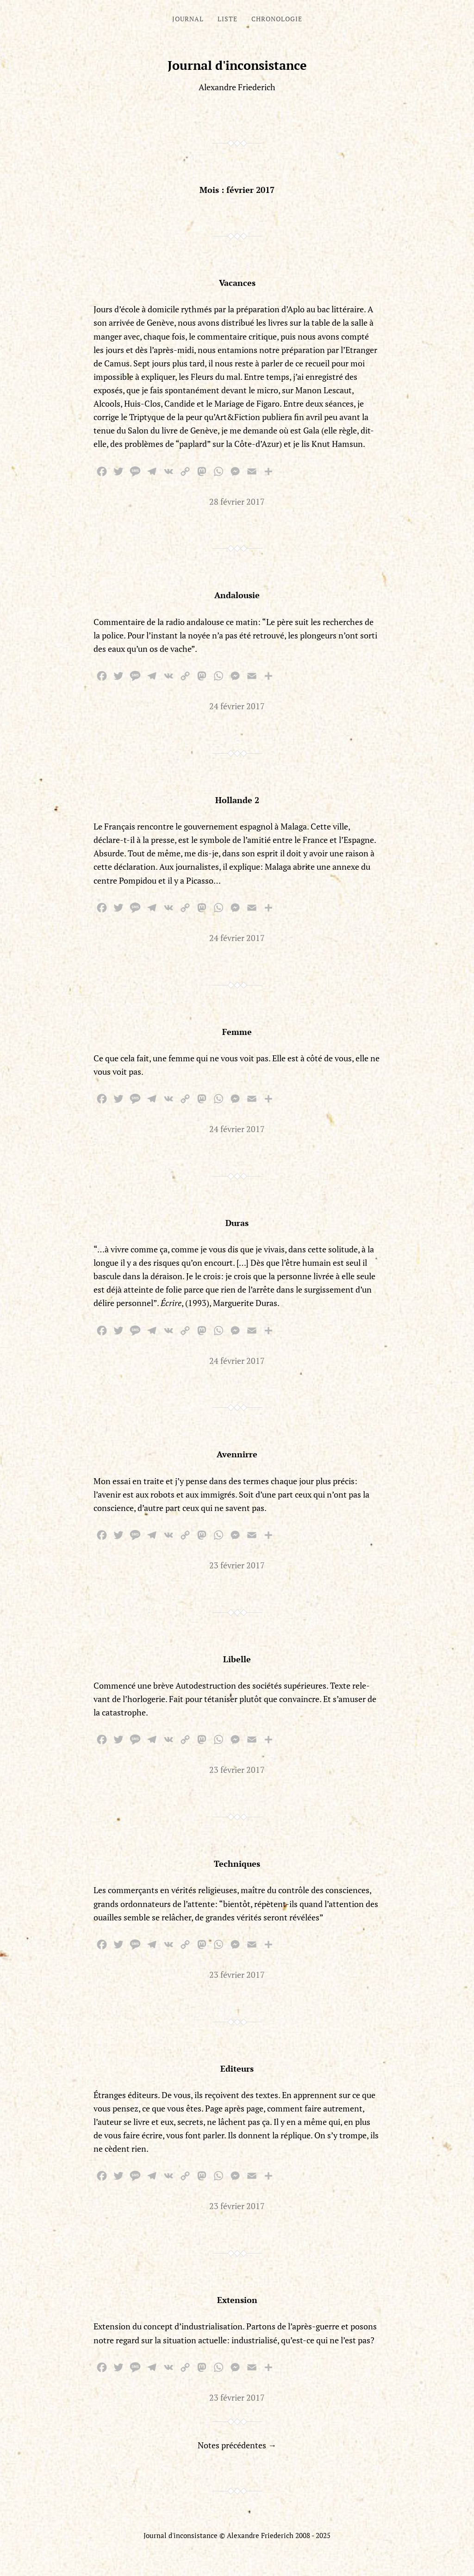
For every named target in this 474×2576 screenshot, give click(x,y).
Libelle (237, 1659)
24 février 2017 (237, 706)
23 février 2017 (237, 1565)
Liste (227, 18)
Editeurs (237, 2068)
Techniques (237, 1863)
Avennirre (237, 1454)
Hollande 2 (237, 799)
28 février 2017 (237, 501)
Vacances (237, 282)
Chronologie (276, 18)
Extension (237, 2299)
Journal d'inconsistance (237, 65)
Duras (237, 1222)
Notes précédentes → (237, 2445)
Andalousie (237, 595)
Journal (188, 18)
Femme (237, 1031)
